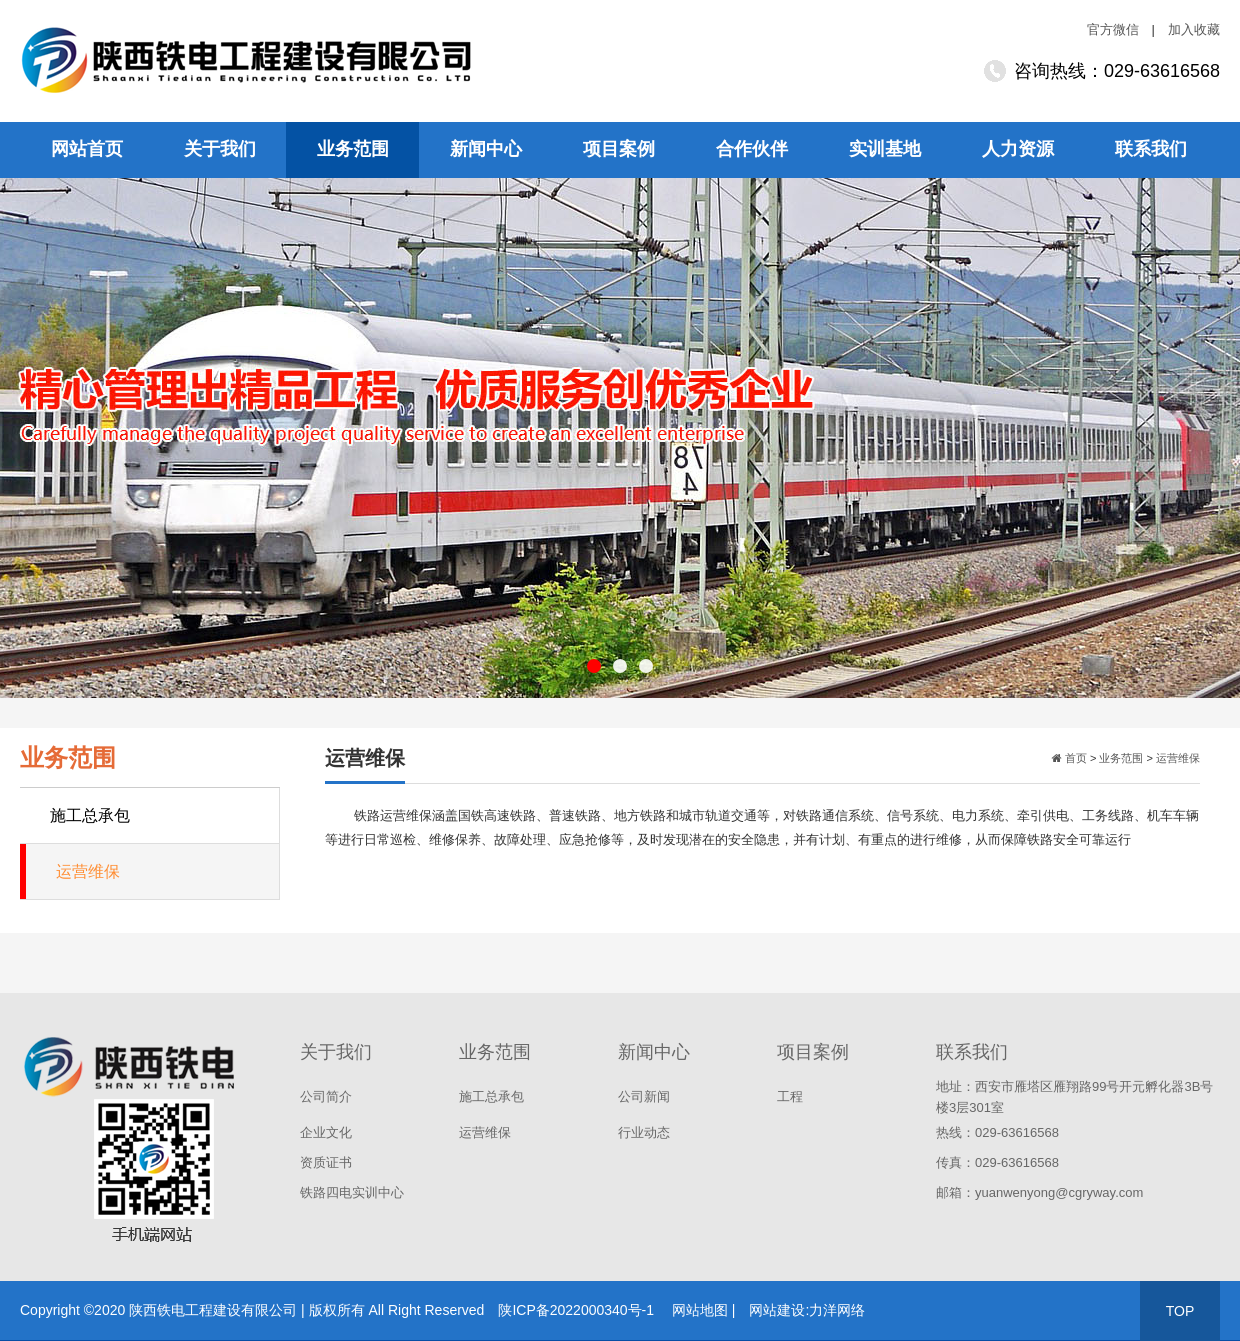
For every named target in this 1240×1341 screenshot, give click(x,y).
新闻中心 (486, 149)
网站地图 (700, 1310)
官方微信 (1113, 29)
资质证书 (326, 1162)
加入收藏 (1194, 29)
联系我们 (1151, 149)
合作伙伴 (752, 149)
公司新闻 (644, 1096)
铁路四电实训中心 (352, 1192)
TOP (1180, 1311)
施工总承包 (90, 815)
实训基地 (885, 149)
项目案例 (619, 149)
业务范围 (353, 149)
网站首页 (87, 149)
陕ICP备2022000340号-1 (576, 1310)
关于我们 (220, 149)
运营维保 (88, 871)
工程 (790, 1096)
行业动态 (644, 1132)
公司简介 (326, 1096)
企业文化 (326, 1132)
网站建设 (777, 1310)
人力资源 (1018, 149)
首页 (1074, 758)
